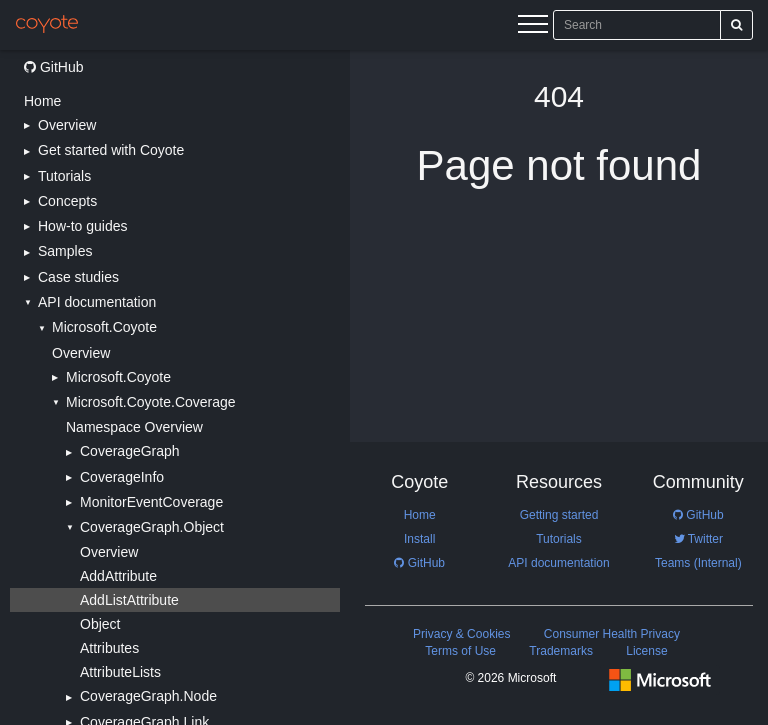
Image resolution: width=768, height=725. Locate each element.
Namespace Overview (134, 427)
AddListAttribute (129, 600)
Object (100, 624)
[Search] (736, 25)
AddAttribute (118, 576)
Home (42, 101)
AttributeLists (120, 672)
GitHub (53, 67)
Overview (81, 353)
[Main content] (559, 387)
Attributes (109, 648)
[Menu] (533, 27)
